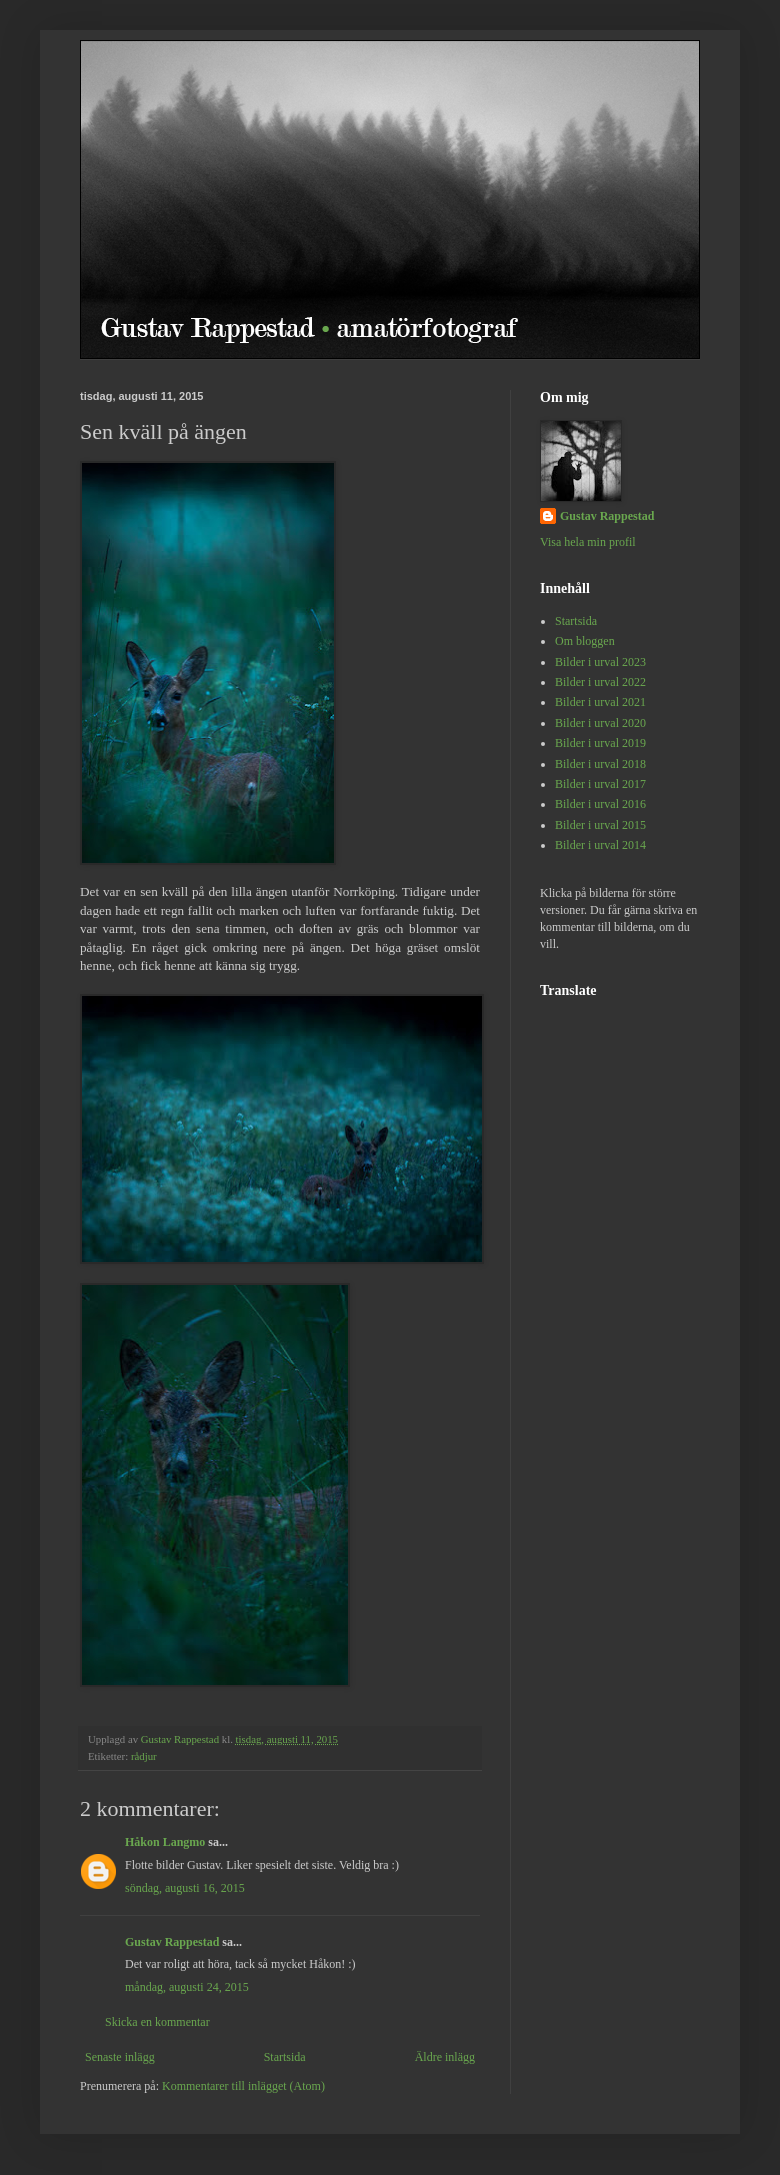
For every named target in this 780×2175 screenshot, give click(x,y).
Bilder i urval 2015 (600, 825)
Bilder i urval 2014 (600, 845)
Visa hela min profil (588, 542)
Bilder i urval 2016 (600, 804)
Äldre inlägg (445, 2057)
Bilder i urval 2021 (600, 702)
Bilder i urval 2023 (600, 662)
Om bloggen (585, 641)
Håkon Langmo (165, 1842)
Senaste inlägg (120, 2057)
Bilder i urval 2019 (600, 743)
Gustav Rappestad (172, 1942)
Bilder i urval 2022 (600, 682)
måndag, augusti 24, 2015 (187, 1987)
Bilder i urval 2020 (600, 723)
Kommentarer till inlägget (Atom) (243, 2086)
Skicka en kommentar (157, 2022)
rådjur (144, 1756)
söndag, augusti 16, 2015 (185, 1888)
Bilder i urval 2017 (600, 784)
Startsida (285, 2057)
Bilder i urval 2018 (600, 764)
